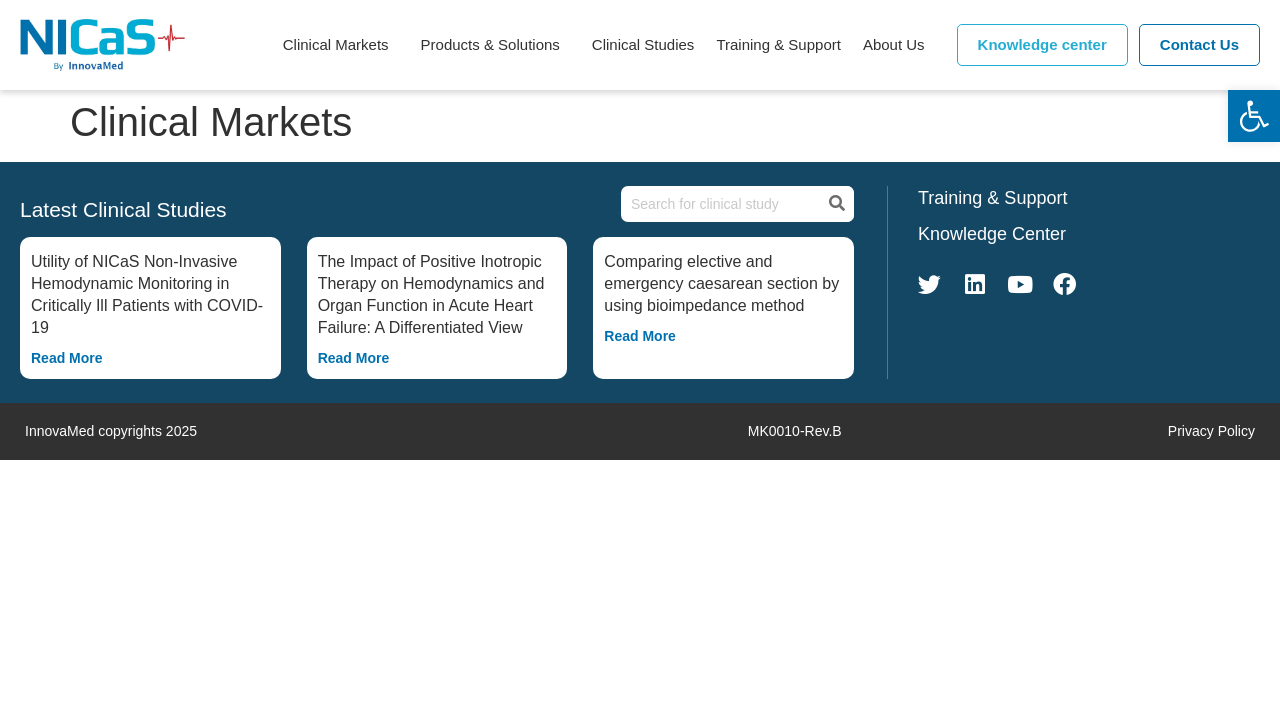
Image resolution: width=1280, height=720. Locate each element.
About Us (899, 45)
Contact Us (1199, 44)
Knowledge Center (992, 234)
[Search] (835, 204)
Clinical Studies (643, 44)
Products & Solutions (495, 45)
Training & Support (778, 44)
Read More (67, 358)
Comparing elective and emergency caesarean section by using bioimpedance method (721, 283)
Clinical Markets (341, 45)
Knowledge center (1042, 44)
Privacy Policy (1211, 431)
